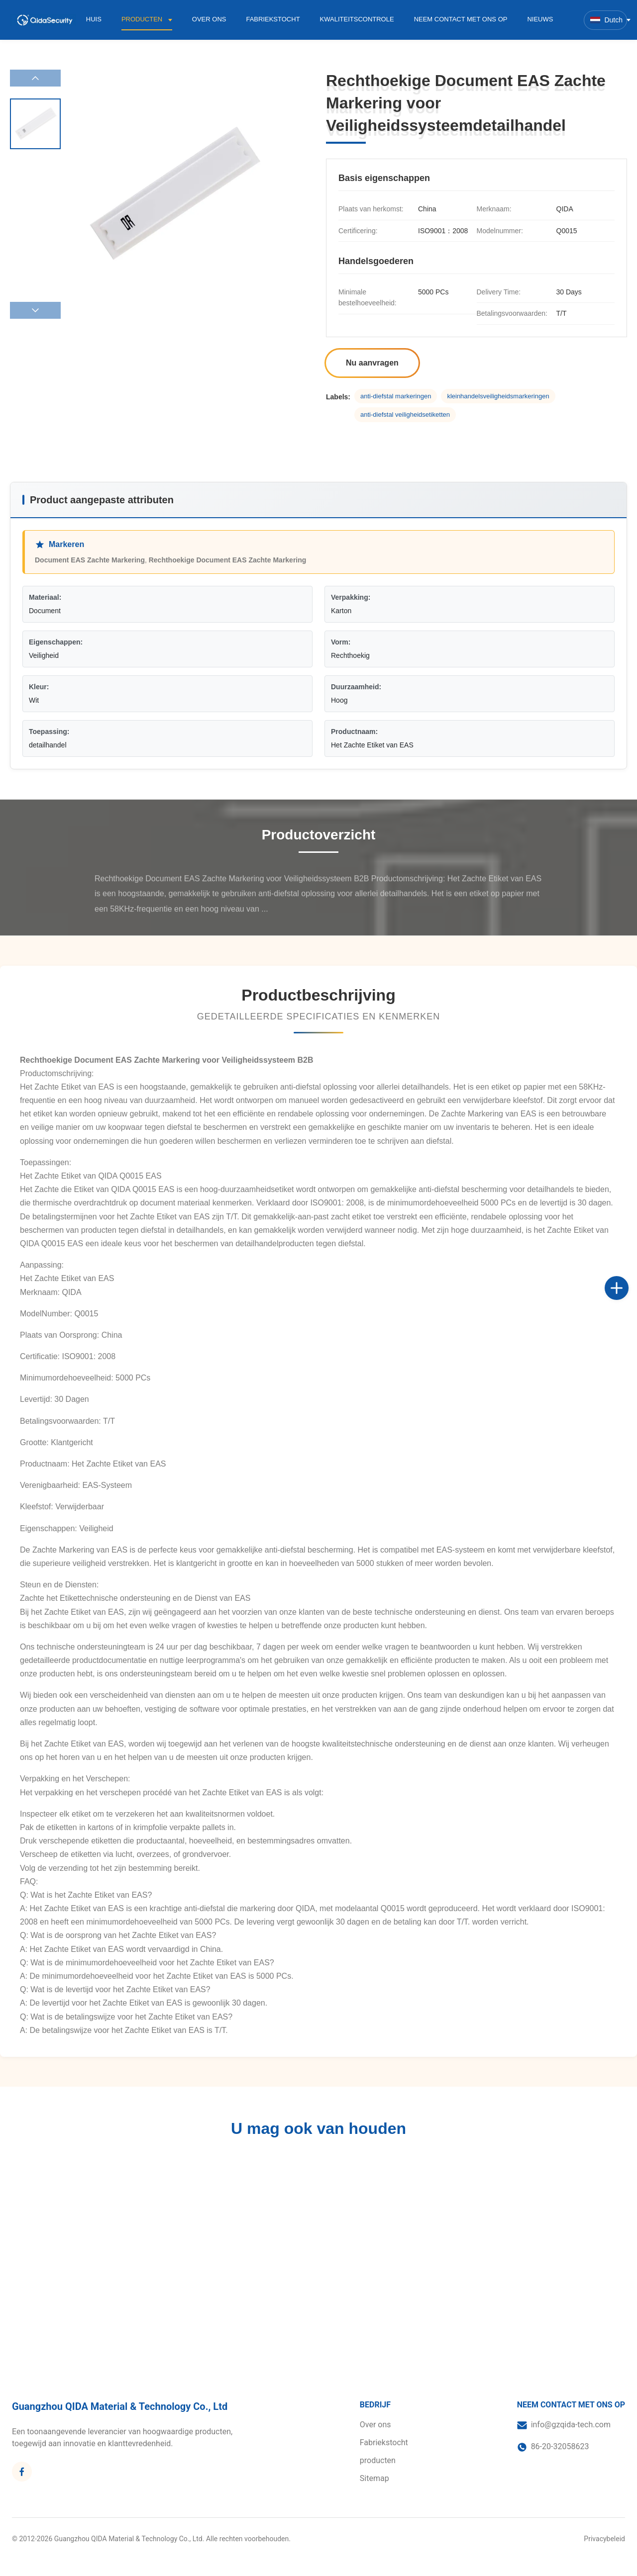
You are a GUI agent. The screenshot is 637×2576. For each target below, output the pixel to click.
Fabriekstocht (273, 19)
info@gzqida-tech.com (571, 2424)
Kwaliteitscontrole (357, 19)
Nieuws (540, 19)
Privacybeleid (604, 2539)
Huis (94, 19)
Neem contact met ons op (461, 19)
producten (378, 2460)
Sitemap (374, 2478)
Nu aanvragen (372, 363)
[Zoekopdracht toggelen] (573, 19)
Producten (142, 19)
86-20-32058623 (560, 2446)
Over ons (209, 19)
